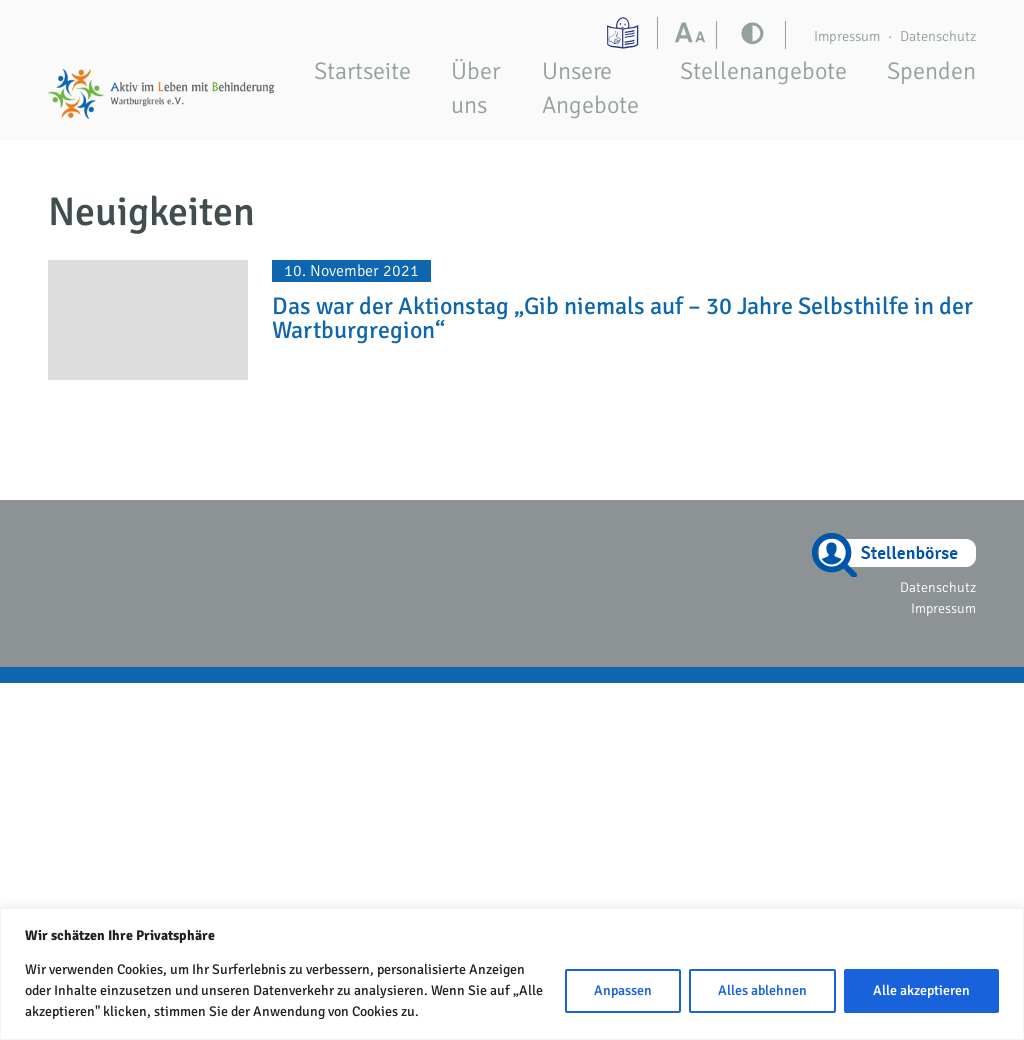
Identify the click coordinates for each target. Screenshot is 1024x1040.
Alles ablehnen (762, 990)
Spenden (931, 71)
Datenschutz (938, 36)
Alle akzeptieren (921, 990)
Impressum (847, 36)
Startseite (362, 71)
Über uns (475, 88)
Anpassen (623, 990)
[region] (512, 974)
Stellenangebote (763, 71)
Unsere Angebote (590, 88)
